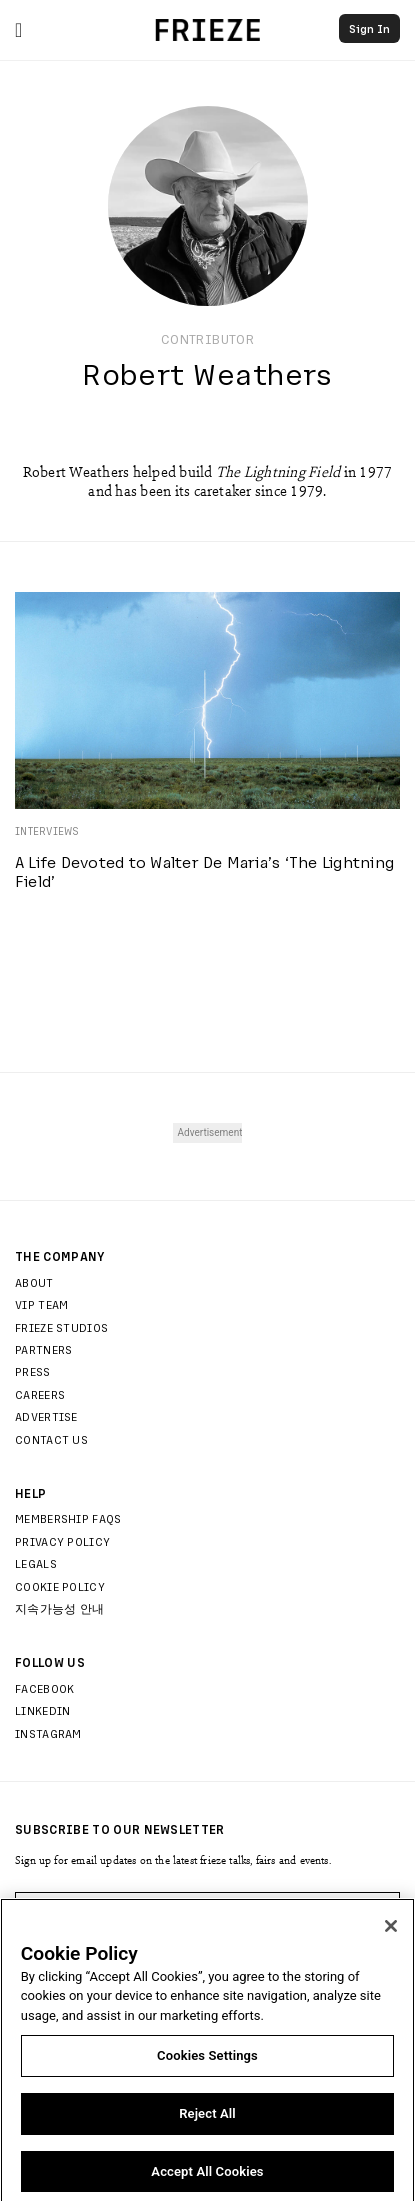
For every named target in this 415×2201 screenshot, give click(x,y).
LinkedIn (42, 1710)
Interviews (47, 830)
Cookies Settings (207, 2062)
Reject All (207, 2120)
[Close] (391, 1933)
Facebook (44, 1688)
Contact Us (51, 1439)
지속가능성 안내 (59, 1608)
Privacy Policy (62, 1541)
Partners (43, 1349)
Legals (36, 1563)
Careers (40, 1394)
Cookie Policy (60, 1586)
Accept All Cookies (207, 2178)
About (34, 1282)
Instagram (48, 1733)
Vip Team (41, 1304)
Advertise (46, 1416)
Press (33, 1371)
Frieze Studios (61, 1327)
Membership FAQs (68, 1518)
